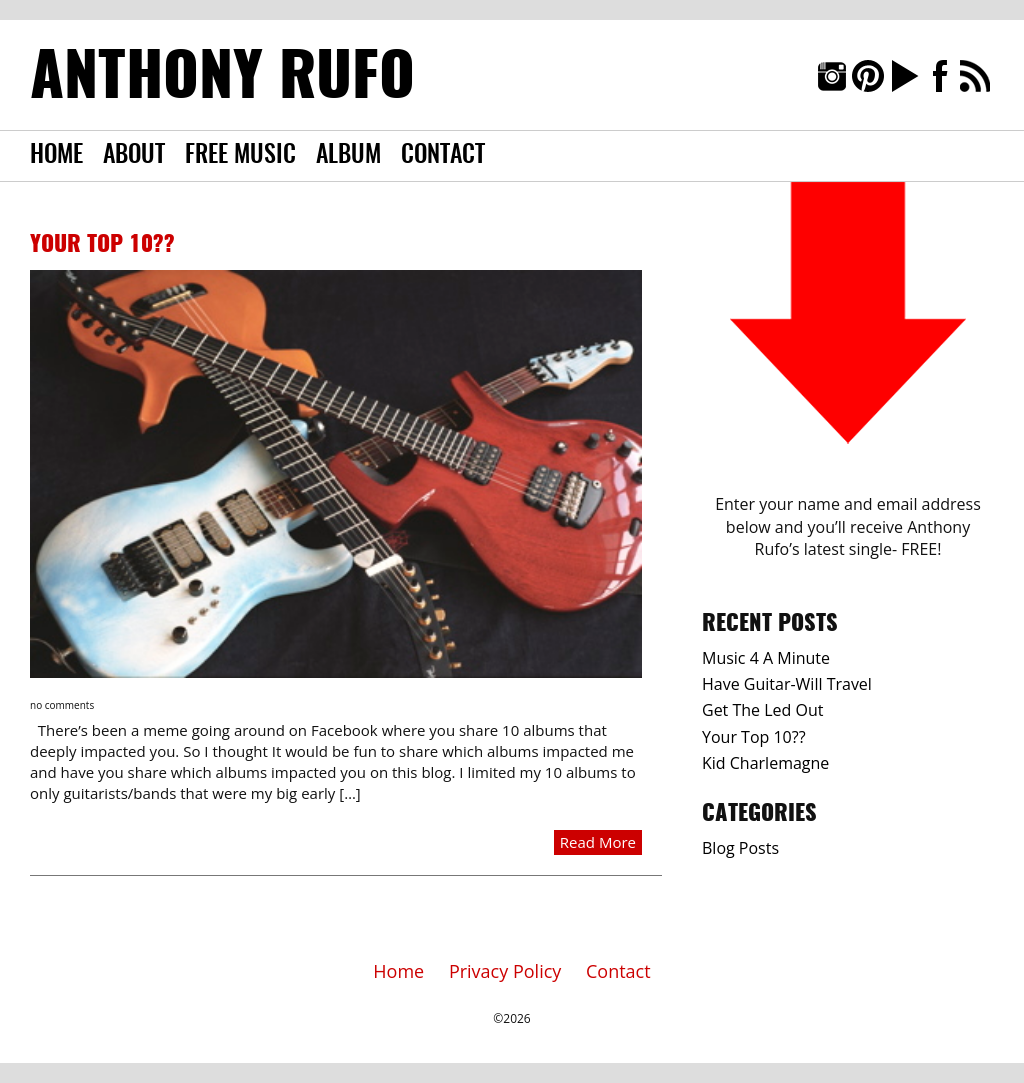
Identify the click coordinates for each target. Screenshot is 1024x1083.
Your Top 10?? (102, 245)
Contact (443, 156)
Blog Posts (740, 848)
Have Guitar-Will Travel (787, 684)
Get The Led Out (762, 710)
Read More (598, 842)
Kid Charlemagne (765, 763)
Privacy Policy (505, 971)
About (134, 156)
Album (348, 156)
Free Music (240, 156)
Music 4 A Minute (766, 658)
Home (56, 156)
